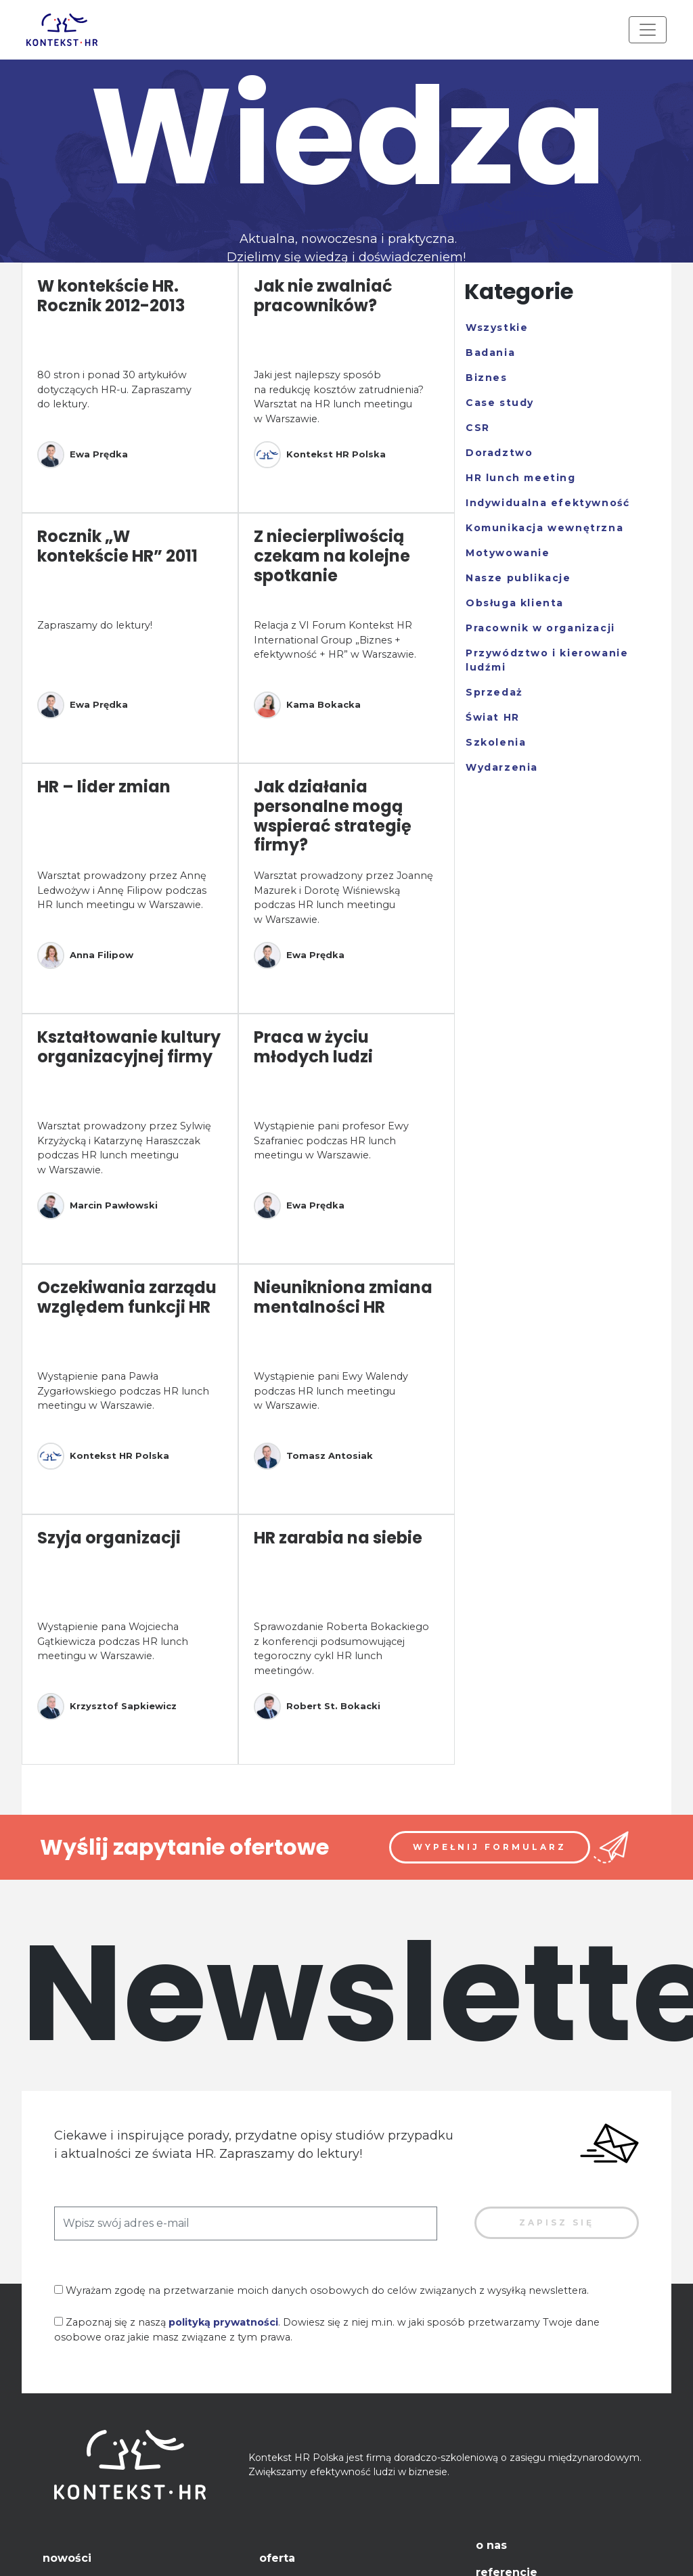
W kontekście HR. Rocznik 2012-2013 (111, 296)
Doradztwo (499, 453)
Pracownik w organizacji (540, 628)
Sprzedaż (494, 692)
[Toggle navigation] (648, 29)
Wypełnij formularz (489, 1847)
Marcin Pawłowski (97, 1205)
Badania (490, 352)
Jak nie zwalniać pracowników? (323, 296)
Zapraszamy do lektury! (94, 625)
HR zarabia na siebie (338, 1538)
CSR (478, 428)
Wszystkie (497, 327)
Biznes (487, 377)
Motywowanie (508, 553)
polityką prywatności (223, 2322)
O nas (491, 2545)
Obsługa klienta (515, 603)
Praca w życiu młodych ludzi (313, 1047)
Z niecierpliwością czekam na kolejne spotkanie (332, 556)
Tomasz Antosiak (313, 1456)
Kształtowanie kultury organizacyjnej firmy (129, 1047)
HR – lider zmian (104, 786)
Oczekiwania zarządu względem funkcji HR (127, 1297)
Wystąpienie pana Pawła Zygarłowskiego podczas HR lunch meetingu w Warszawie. (123, 1390)
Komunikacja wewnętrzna (544, 528)
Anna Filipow (85, 955)
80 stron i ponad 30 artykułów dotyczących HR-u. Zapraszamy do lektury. (114, 389)
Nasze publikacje (518, 578)
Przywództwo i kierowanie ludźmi (547, 660)
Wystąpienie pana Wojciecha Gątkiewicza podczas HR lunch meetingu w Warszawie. (112, 1641)
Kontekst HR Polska (320, 454)
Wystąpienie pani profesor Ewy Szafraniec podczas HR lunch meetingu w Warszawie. (331, 1140)
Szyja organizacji (109, 1538)
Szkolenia (496, 742)
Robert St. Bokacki (317, 1706)
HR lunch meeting (521, 478)
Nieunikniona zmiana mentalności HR (343, 1297)
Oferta (277, 2558)
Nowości (67, 2558)
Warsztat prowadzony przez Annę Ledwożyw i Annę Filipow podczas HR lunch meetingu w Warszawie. (121, 890)
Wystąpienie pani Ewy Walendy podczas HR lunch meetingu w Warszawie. (331, 1390)
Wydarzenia (502, 767)
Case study (500, 403)
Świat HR (493, 717)
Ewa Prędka (82, 454)
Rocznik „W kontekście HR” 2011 (117, 546)
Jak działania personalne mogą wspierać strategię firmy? (332, 815)
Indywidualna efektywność (547, 503)
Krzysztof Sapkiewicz (107, 1706)
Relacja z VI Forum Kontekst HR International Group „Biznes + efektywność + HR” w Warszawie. (335, 639)
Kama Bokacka (307, 705)
